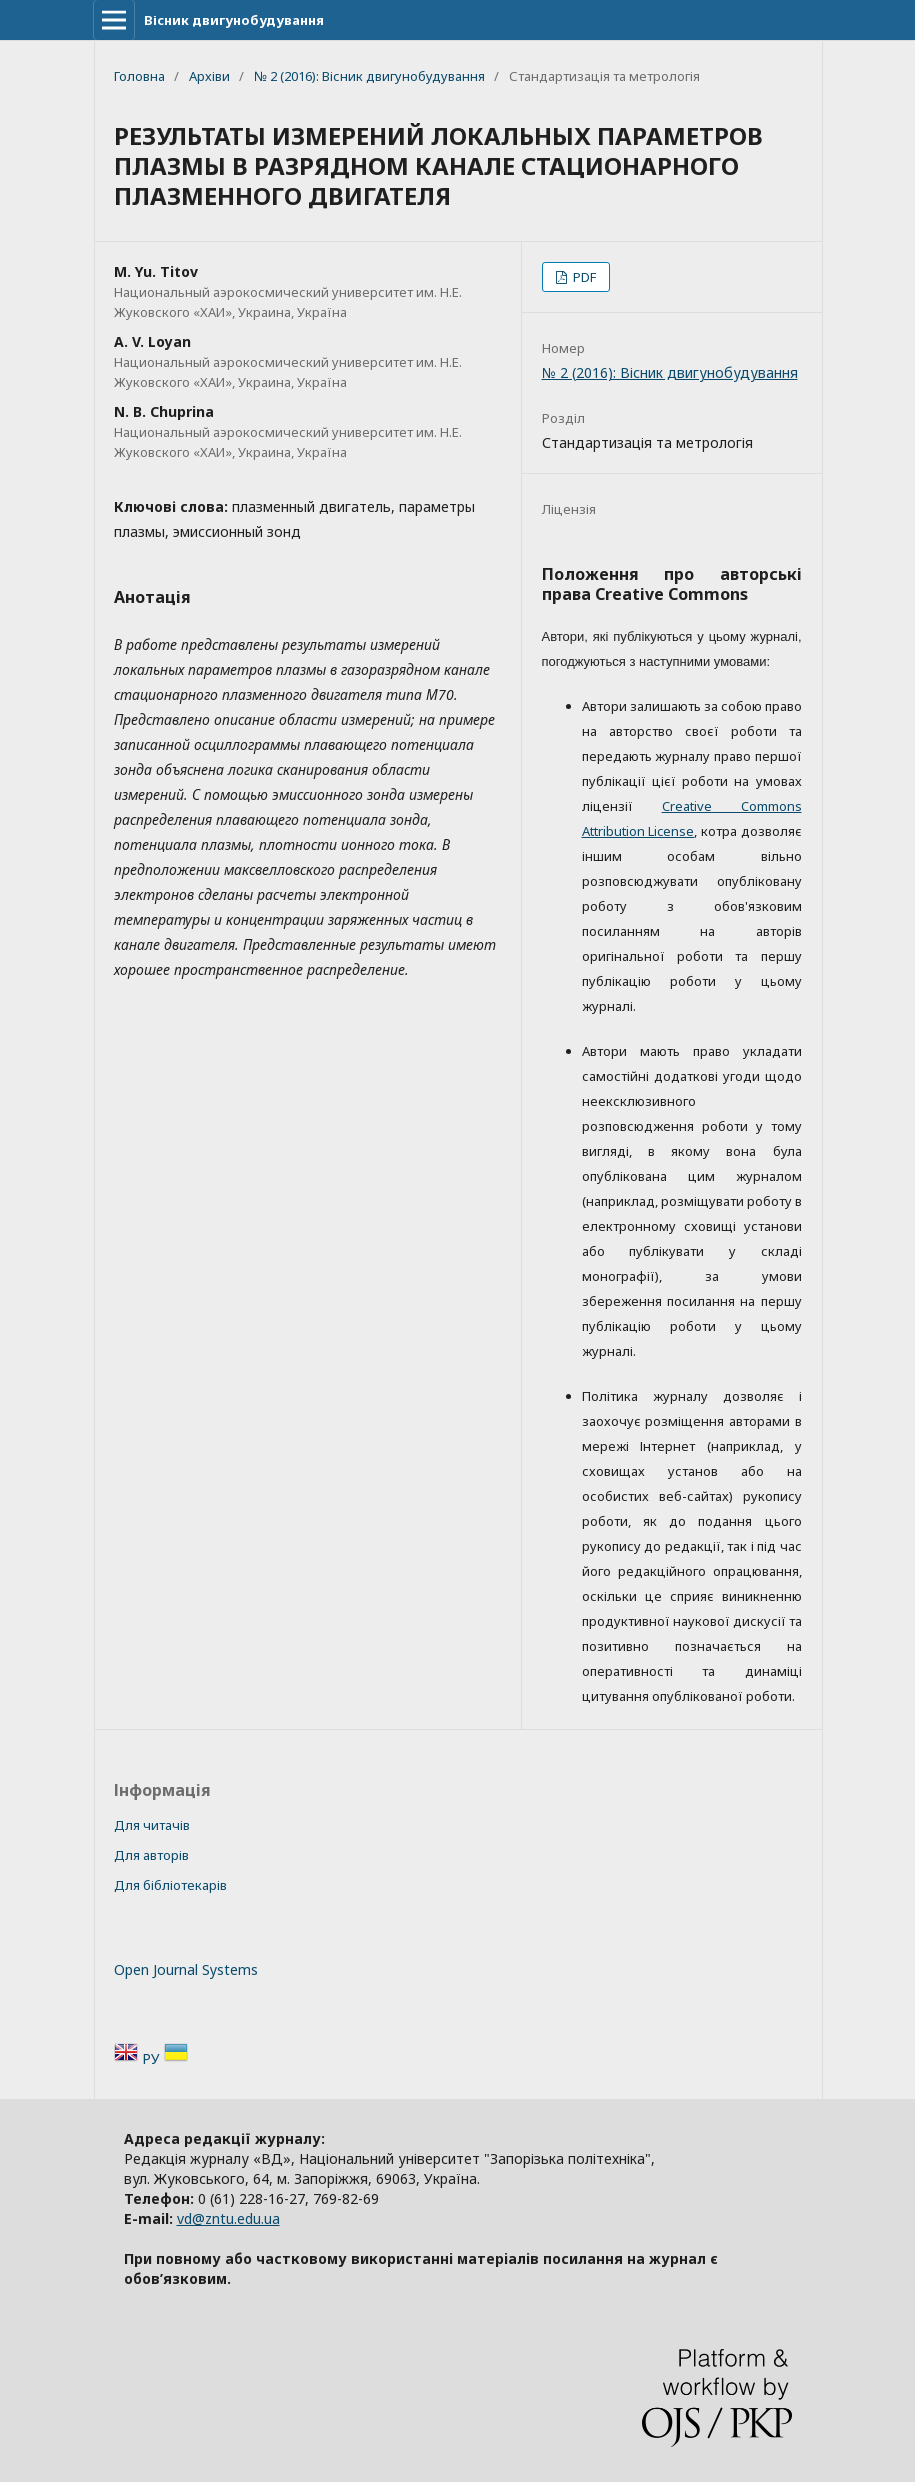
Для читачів (152, 1825)
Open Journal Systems (186, 1969)
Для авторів (151, 1855)
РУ (153, 2058)
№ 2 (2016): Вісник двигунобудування (369, 76)
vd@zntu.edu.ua (228, 2218)
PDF (583, 277)
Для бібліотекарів (170, 1885)
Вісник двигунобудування (234, 20)
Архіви (209, 76)
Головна (139, 76)
